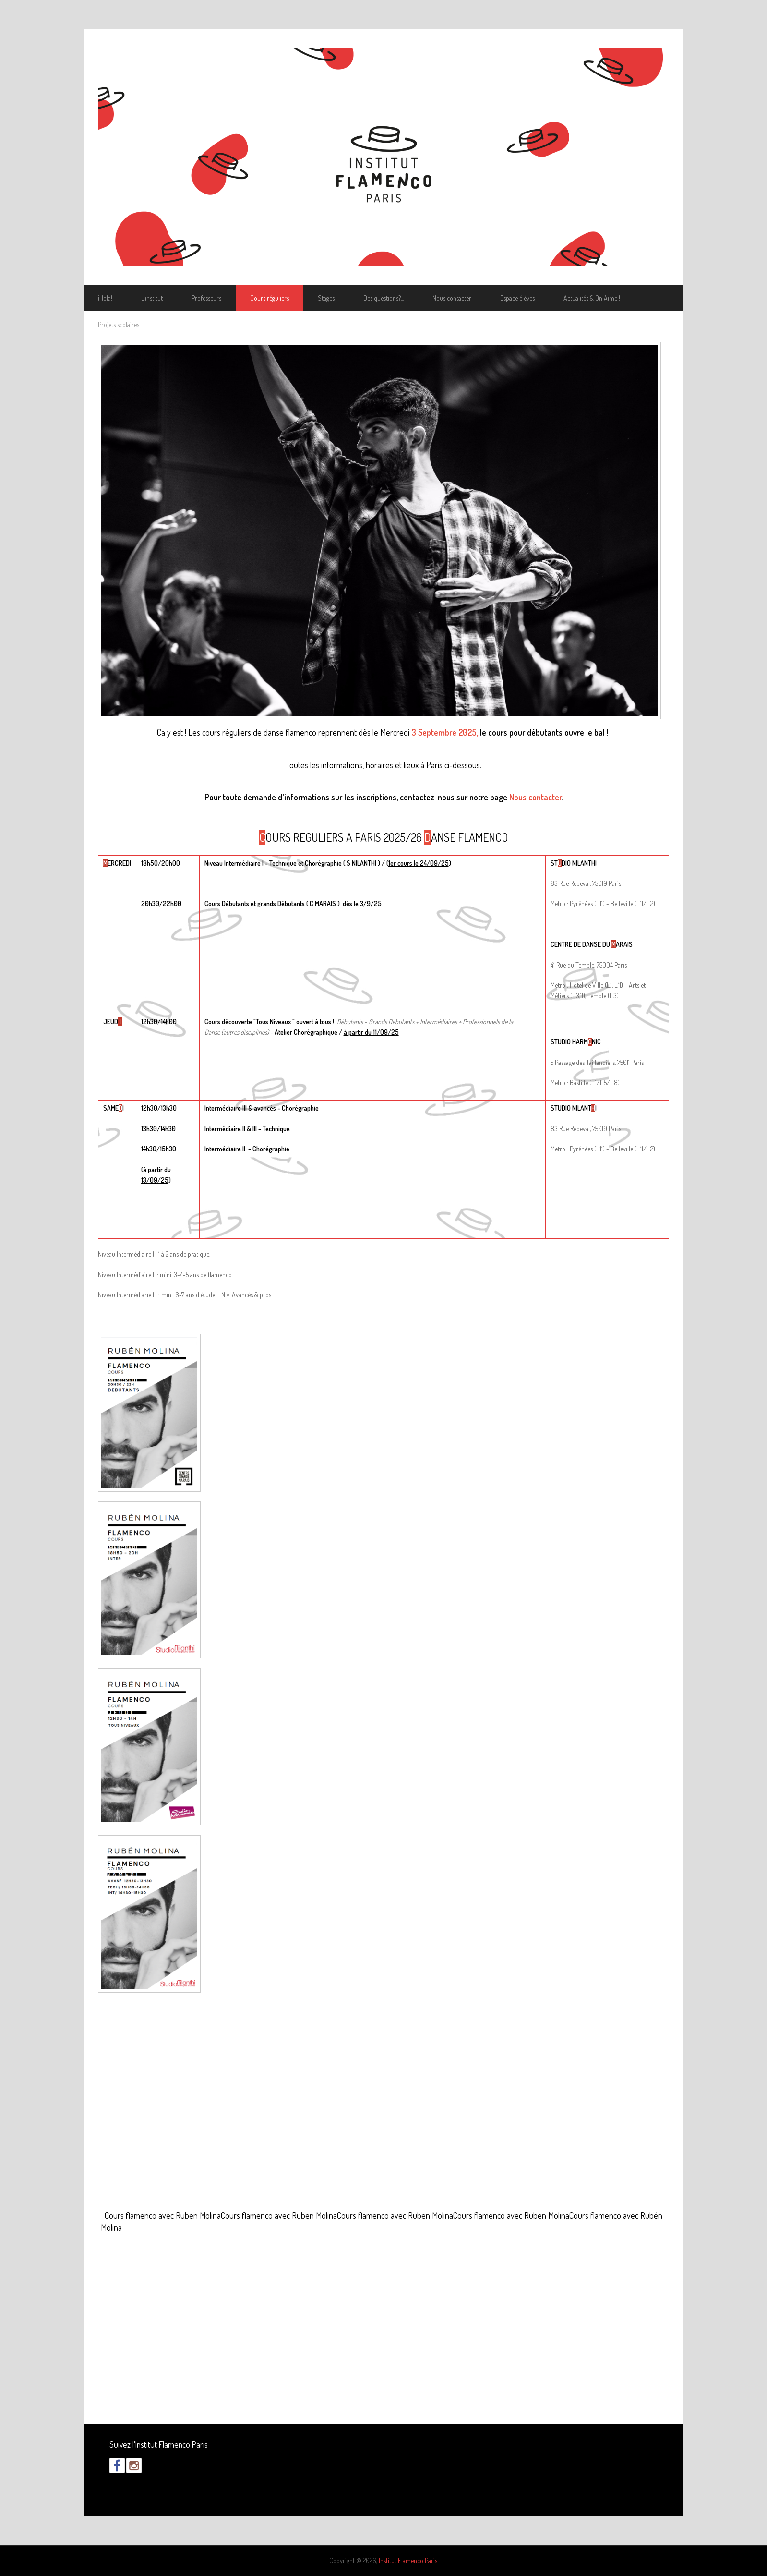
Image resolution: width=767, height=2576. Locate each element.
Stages (326, 298)
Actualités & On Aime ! (591, 298)
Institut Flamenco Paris (408, 2560)
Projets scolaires (118, 324)
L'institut (152, 298)
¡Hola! (105, 298)
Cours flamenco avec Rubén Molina (163, 2215)
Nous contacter (451, 298)
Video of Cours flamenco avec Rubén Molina (383, 2113)
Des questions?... (383, 298)
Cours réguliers (269, 298)
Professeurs (206, 298)
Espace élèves (517, 298)
